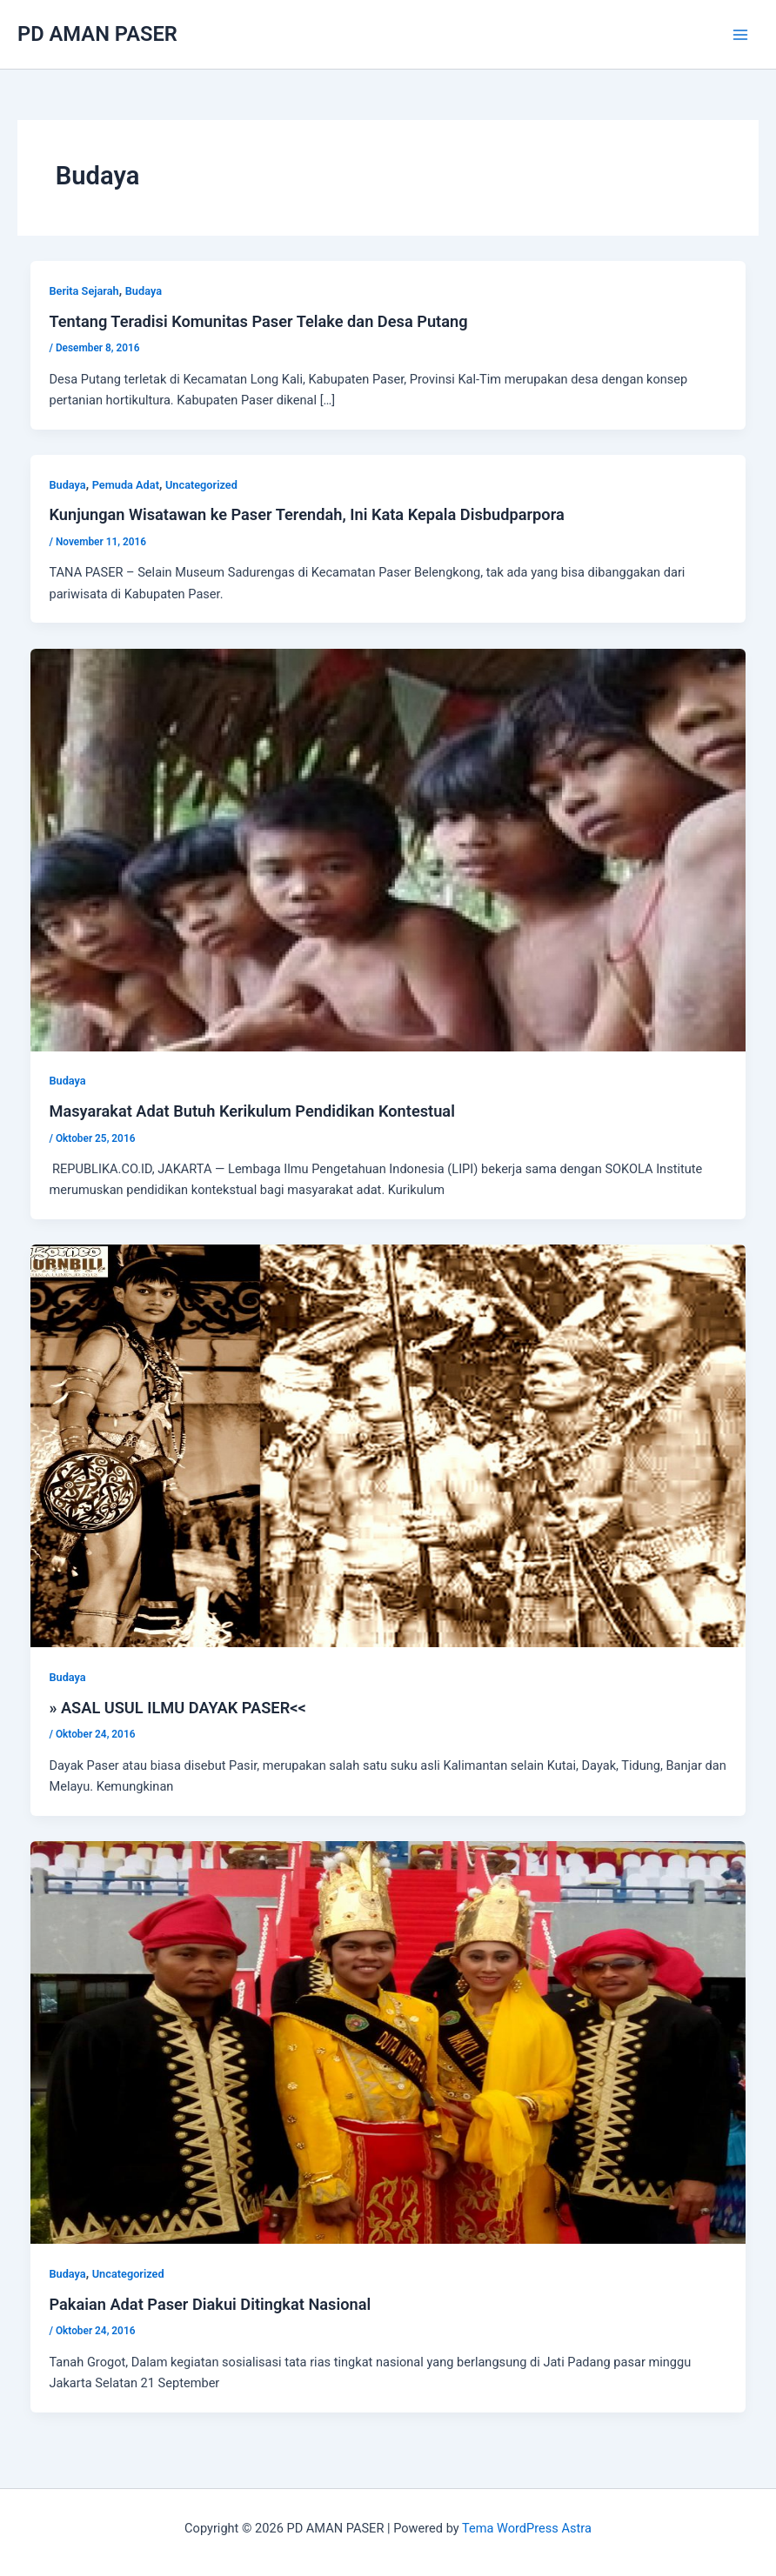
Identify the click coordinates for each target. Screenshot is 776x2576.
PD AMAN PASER (97, 34)
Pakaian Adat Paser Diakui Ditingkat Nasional (210, 2304)
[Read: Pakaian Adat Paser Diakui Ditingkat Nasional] (388, 2041)
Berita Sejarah (83, 290)
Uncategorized (201, 484)
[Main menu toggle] (740, 35)
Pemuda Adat (125, 484)
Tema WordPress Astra (527, 2528)
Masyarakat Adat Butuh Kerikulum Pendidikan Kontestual (251, 1111)
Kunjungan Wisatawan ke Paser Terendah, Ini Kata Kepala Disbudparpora (306, 514)
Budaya (143, 290)
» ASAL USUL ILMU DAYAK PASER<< (177, 1707)
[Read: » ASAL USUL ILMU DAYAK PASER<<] (388, 1445)
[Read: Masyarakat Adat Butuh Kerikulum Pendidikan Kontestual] (388, 849)
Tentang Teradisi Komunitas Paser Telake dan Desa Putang (258, 321)
